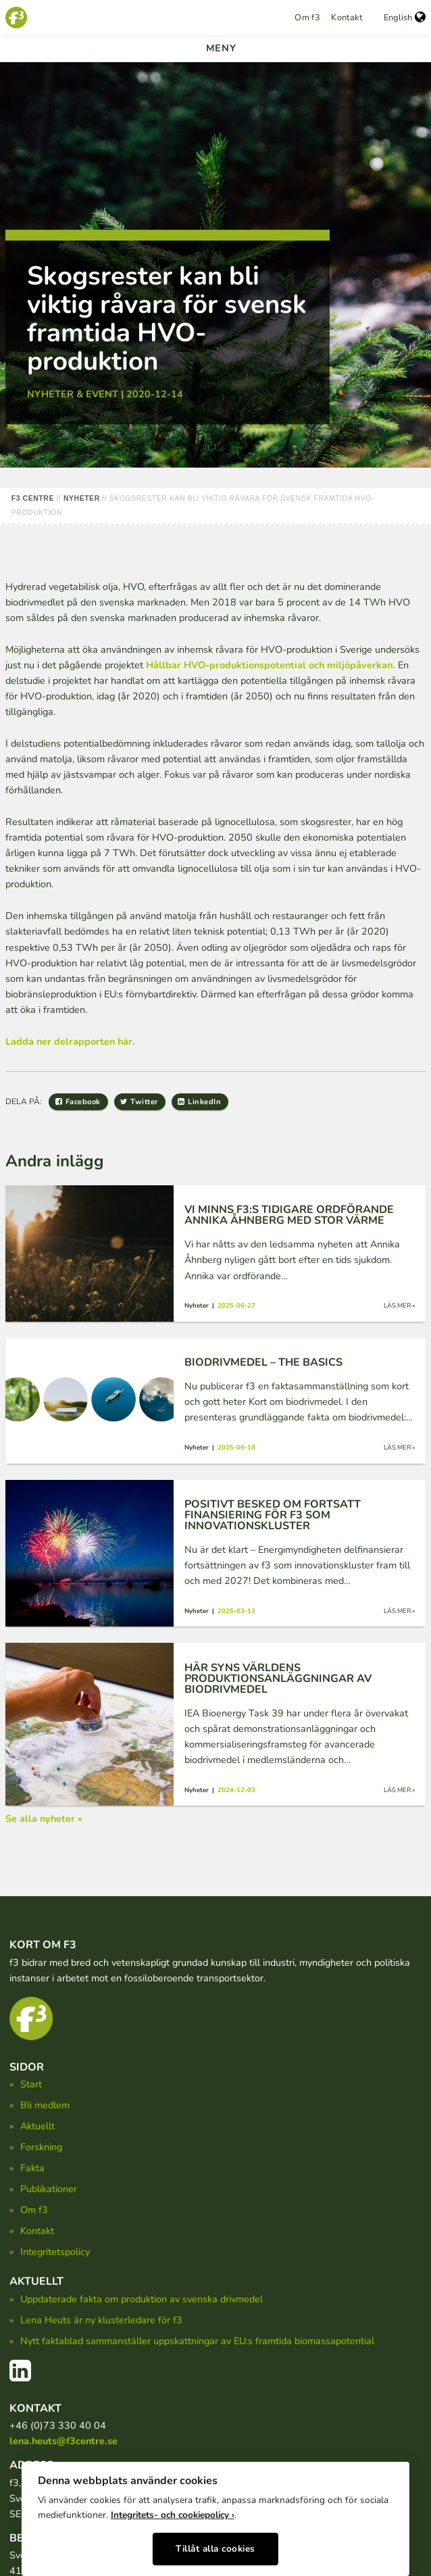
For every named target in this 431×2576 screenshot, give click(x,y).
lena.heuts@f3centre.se (63, 2441)
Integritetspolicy (55, 2251)
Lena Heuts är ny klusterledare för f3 (101, 2320)
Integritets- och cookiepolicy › (172, 2514)
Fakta (32, 2168)
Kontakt (346, 17)
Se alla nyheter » (43, 1818)
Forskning (41, 2147)
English (405, 17)
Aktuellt (37, 2126)
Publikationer (48, 2189)
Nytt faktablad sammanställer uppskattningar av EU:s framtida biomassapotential (197, 2341)
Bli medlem (45, 2105)
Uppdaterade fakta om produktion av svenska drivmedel (141, 2299)
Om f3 (307, 17)
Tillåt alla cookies (215, 2548)
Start (31, 2084)
